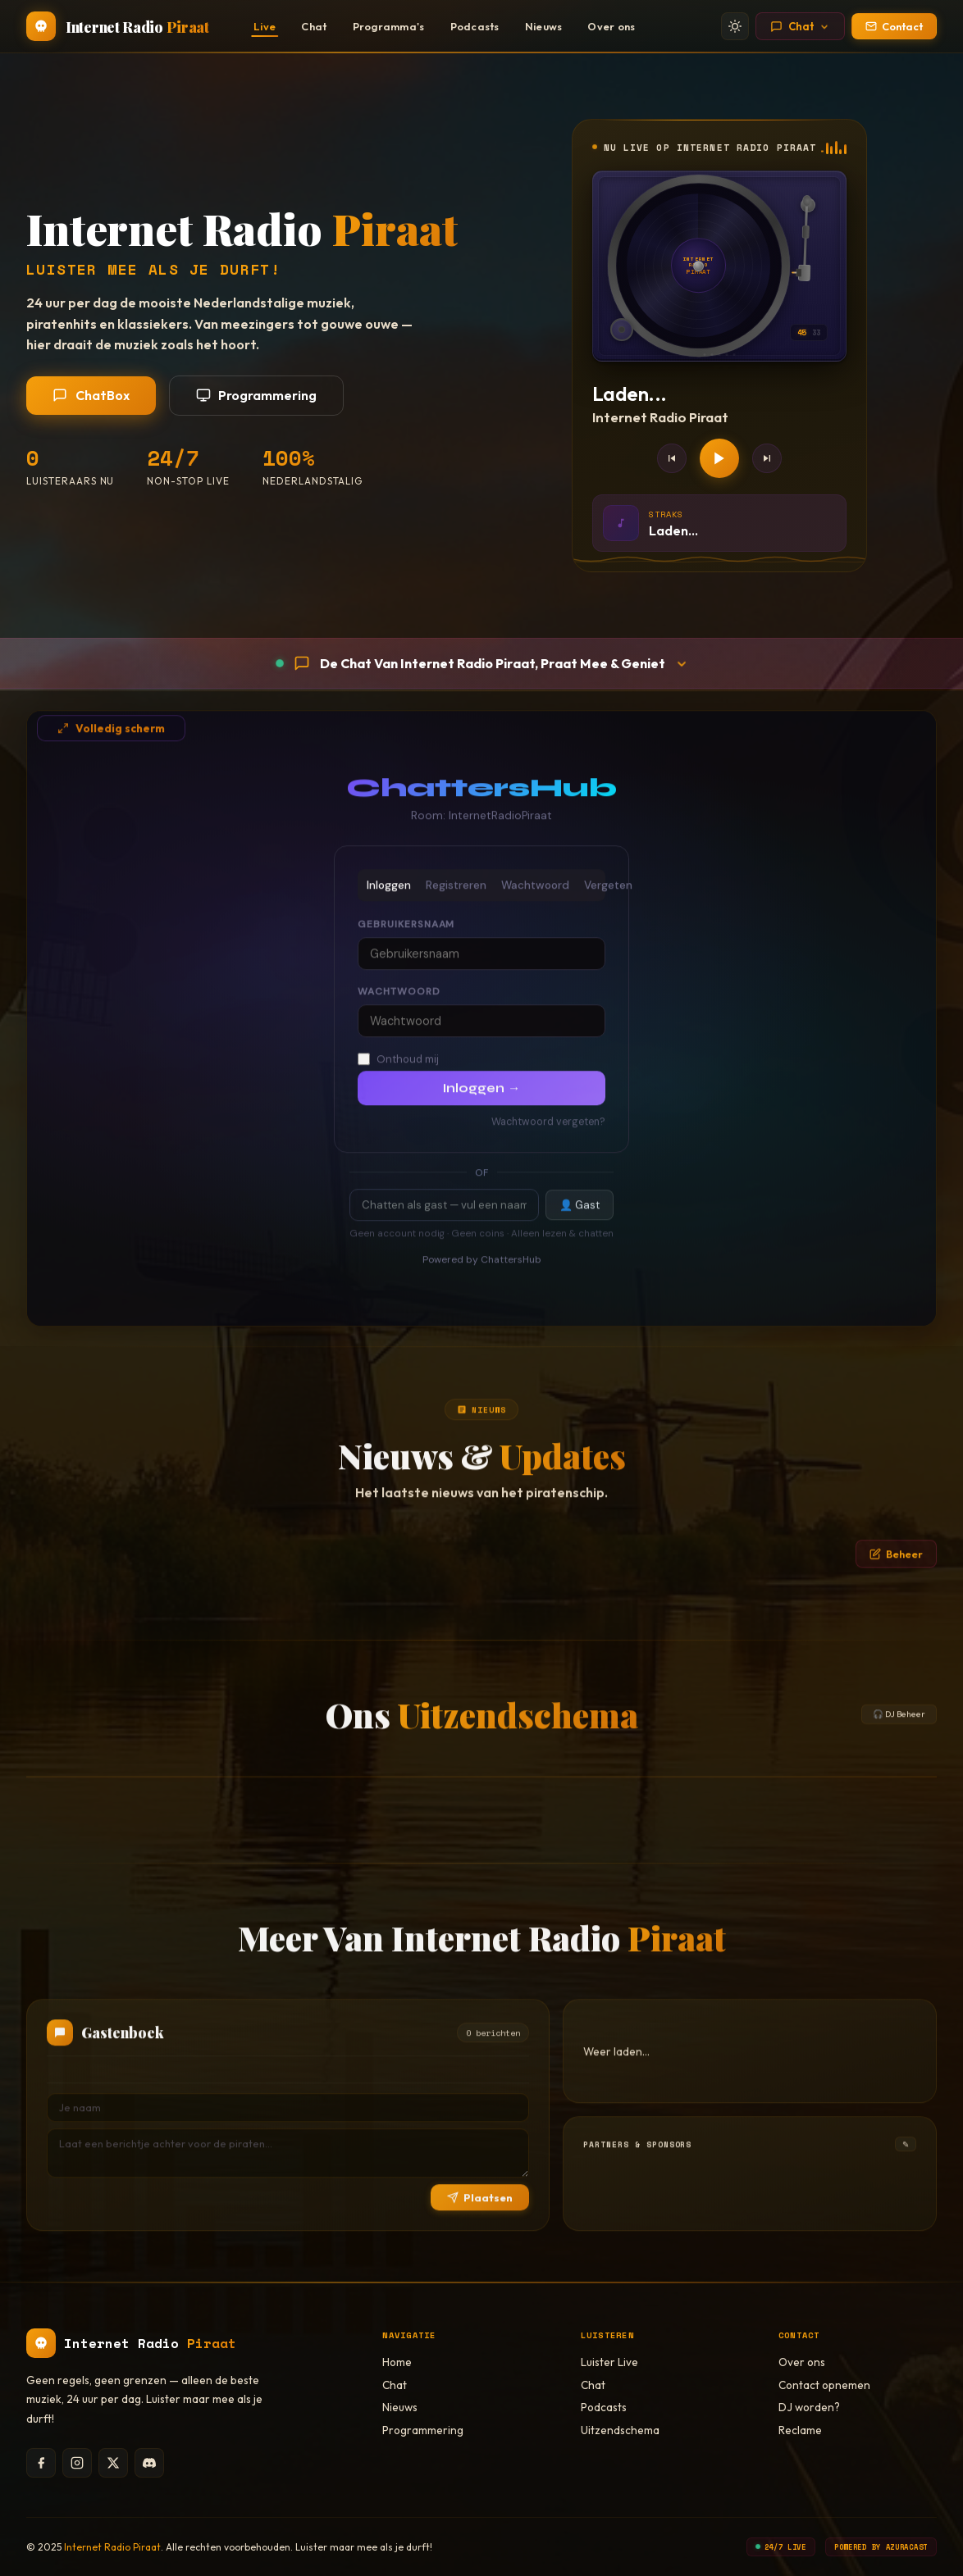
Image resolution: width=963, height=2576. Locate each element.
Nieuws (544, 26)
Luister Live (609, 2362)
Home (397, 2362)
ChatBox (91, 395)
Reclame (800, 2430)
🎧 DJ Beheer (899, 1730)
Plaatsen (480, 2213)
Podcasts (475, 26)
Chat (313, 26)
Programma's (389, 26)
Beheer (896, 1570)
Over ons (611, 26)
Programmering (256, 395)
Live (264, 26)
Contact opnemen (824, 2385)
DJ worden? (809, 2407)
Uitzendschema (620, 2430)
